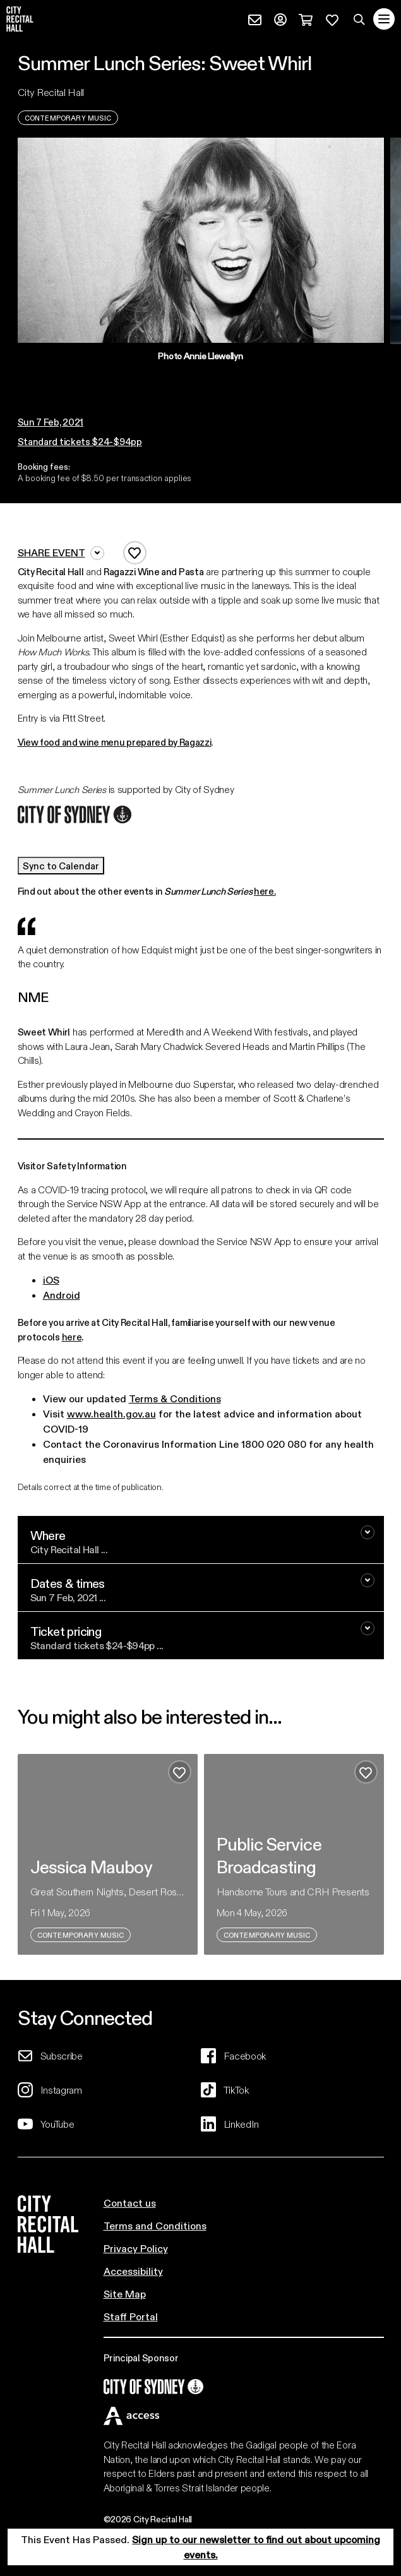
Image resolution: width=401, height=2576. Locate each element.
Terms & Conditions (175, 1398)
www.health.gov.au (111, 1413)
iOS (51, 1279)
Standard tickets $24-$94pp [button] (80, 441)
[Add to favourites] (135, 552)
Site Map (125, 2293)
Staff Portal (131, 2316)
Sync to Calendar (61, 865)
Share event (61, 553)
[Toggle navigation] (384, 19)
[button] (196, 374)
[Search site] (359, 19)
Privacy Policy (136, 2248)
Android (61, 1295)
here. (265, 891)
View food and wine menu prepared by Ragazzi (115, 742)
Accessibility (133, 2271)
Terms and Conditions (155, 2225)
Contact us (130, 2203)
